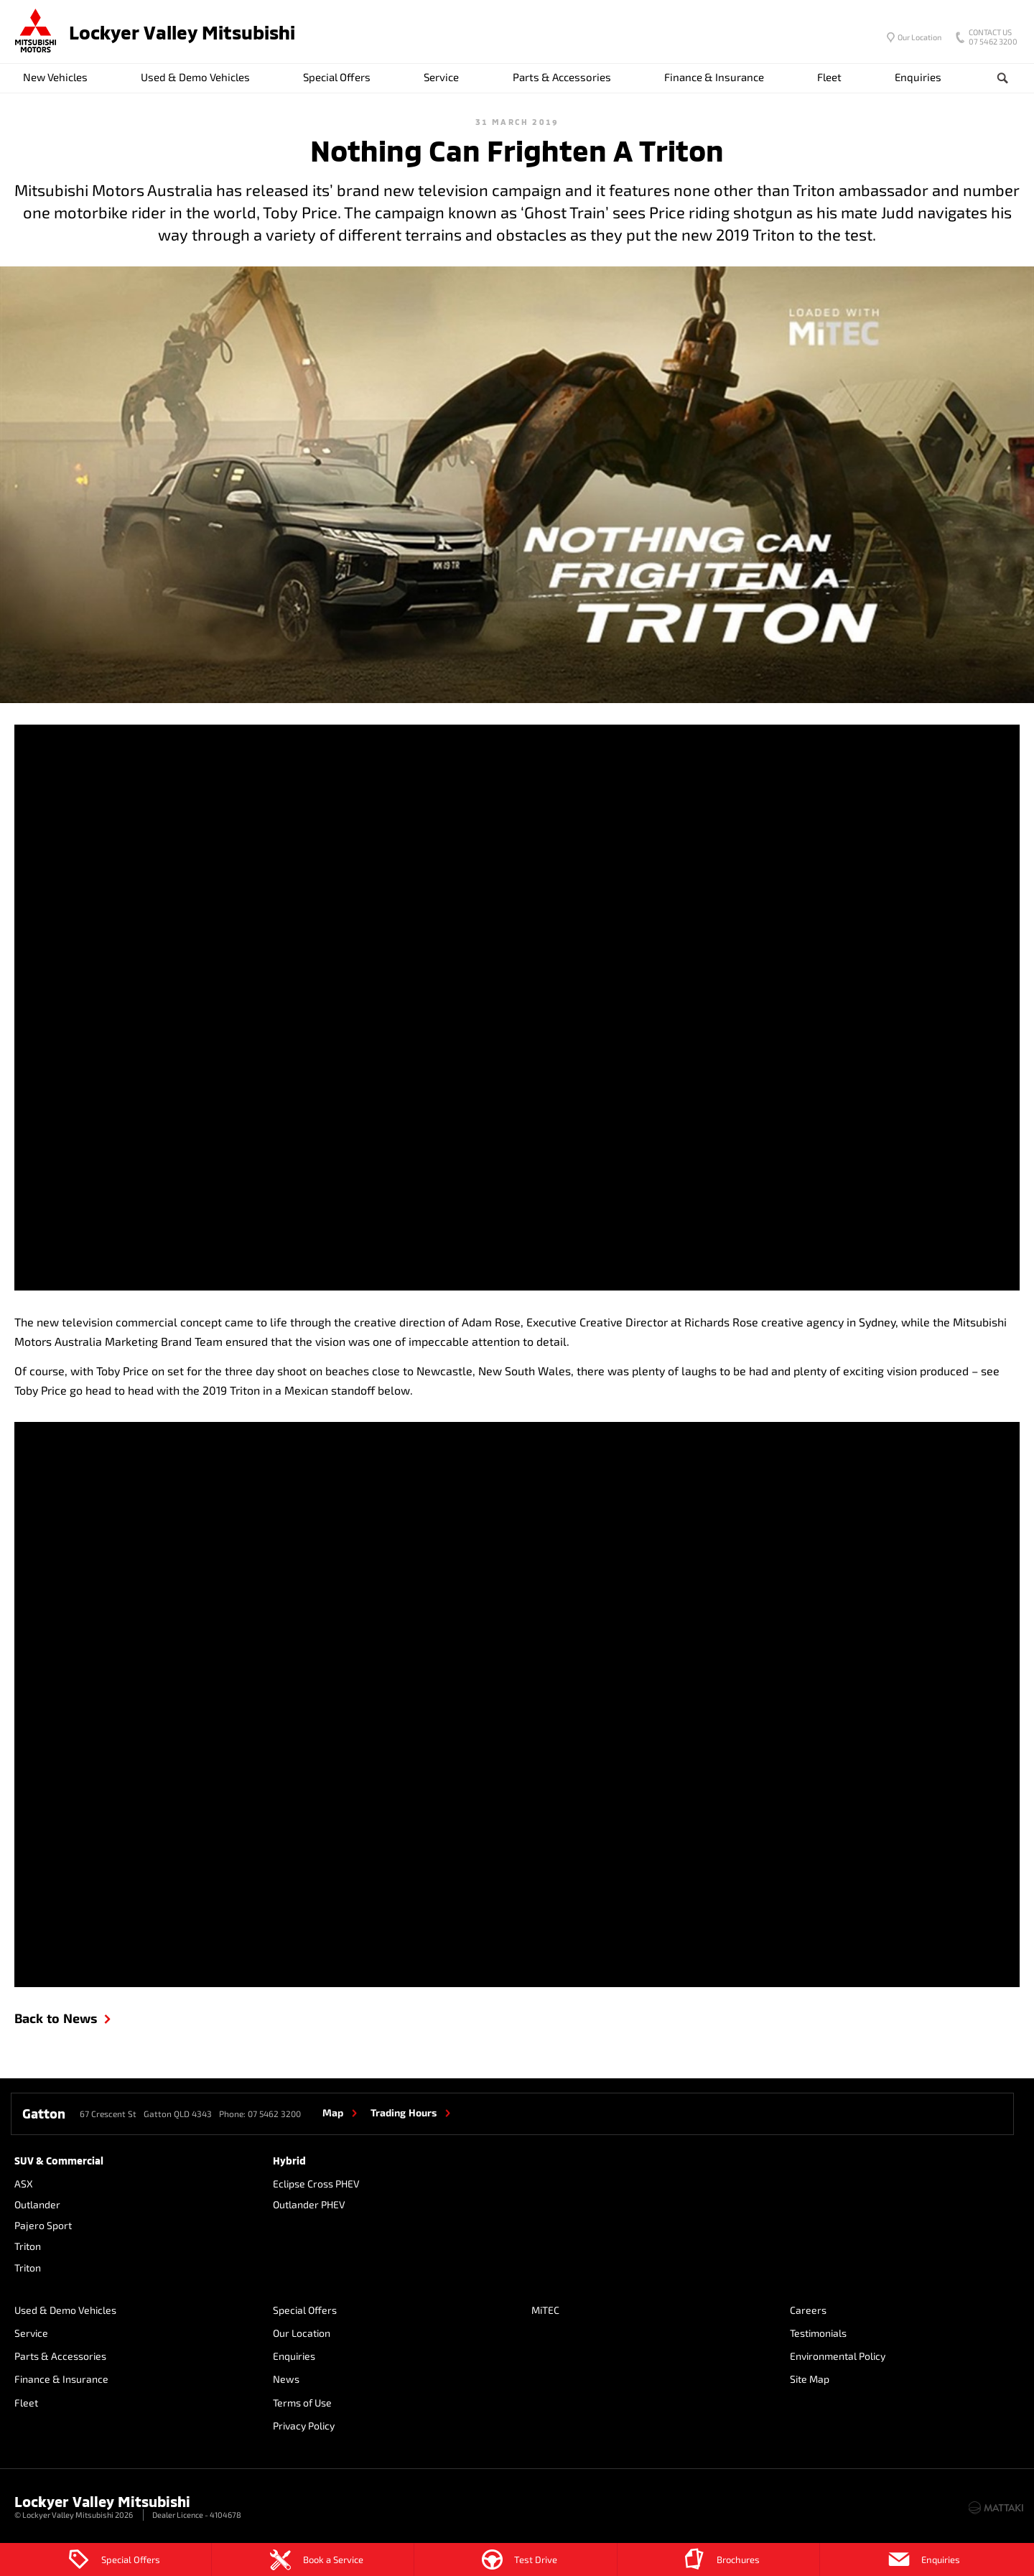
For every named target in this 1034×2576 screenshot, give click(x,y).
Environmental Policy (837, 2356)
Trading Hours (404, 2112)
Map (332, 2112)
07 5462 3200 (989, 38)
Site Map (809, 2379)
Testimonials (818, 2333)
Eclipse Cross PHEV (316, 2183)
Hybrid (289, 2160)
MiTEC (545, 2310)
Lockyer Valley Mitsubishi (182, 32)
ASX (23, 2183)
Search (991, 78)
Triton (27, 2246)
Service (441, 76)
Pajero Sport (43, 2225)
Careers (808, 2310)
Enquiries (918, 76)
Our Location (919, 37)
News (286, 2379)
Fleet (829, 76)
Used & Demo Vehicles (195, 76)
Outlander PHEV (309, 2204)
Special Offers (337, 76)
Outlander (37, 2204)
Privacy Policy (304, 2425)
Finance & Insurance (714, 76)
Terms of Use (302, 2402)
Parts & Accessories (562, 76)
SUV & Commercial (58, 2160)
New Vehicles (55, 76)
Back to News (55, 2018)
